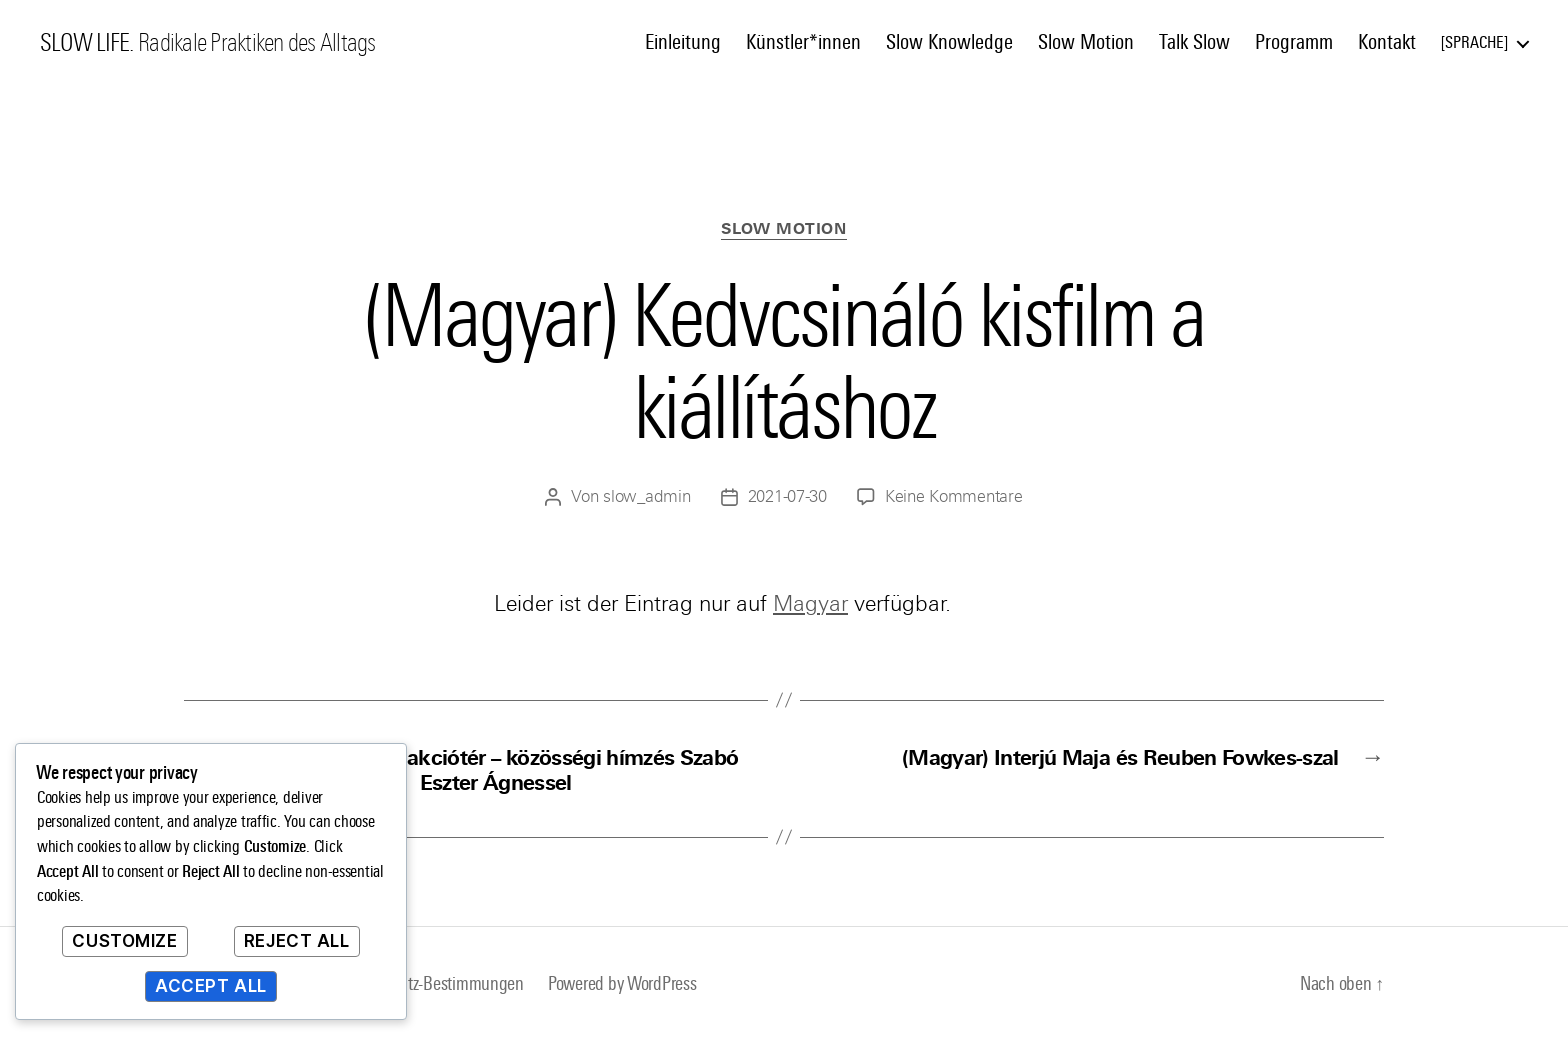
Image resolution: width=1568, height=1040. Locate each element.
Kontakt (1387, 42)
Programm (1294, 42)
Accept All (211, 986)
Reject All (297, 941)
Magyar (810, 603)
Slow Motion (1086, 42)
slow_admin (646, 496)
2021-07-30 (787, 496)
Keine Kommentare (954, 496)
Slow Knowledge (949, 42)
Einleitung (683, 42)
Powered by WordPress (622, 983)
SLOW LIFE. (86, 43)
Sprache (1474, 42)
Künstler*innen (803, 42)
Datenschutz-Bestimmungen (430, 983)
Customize (124, 941)
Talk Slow (1194, 42)
